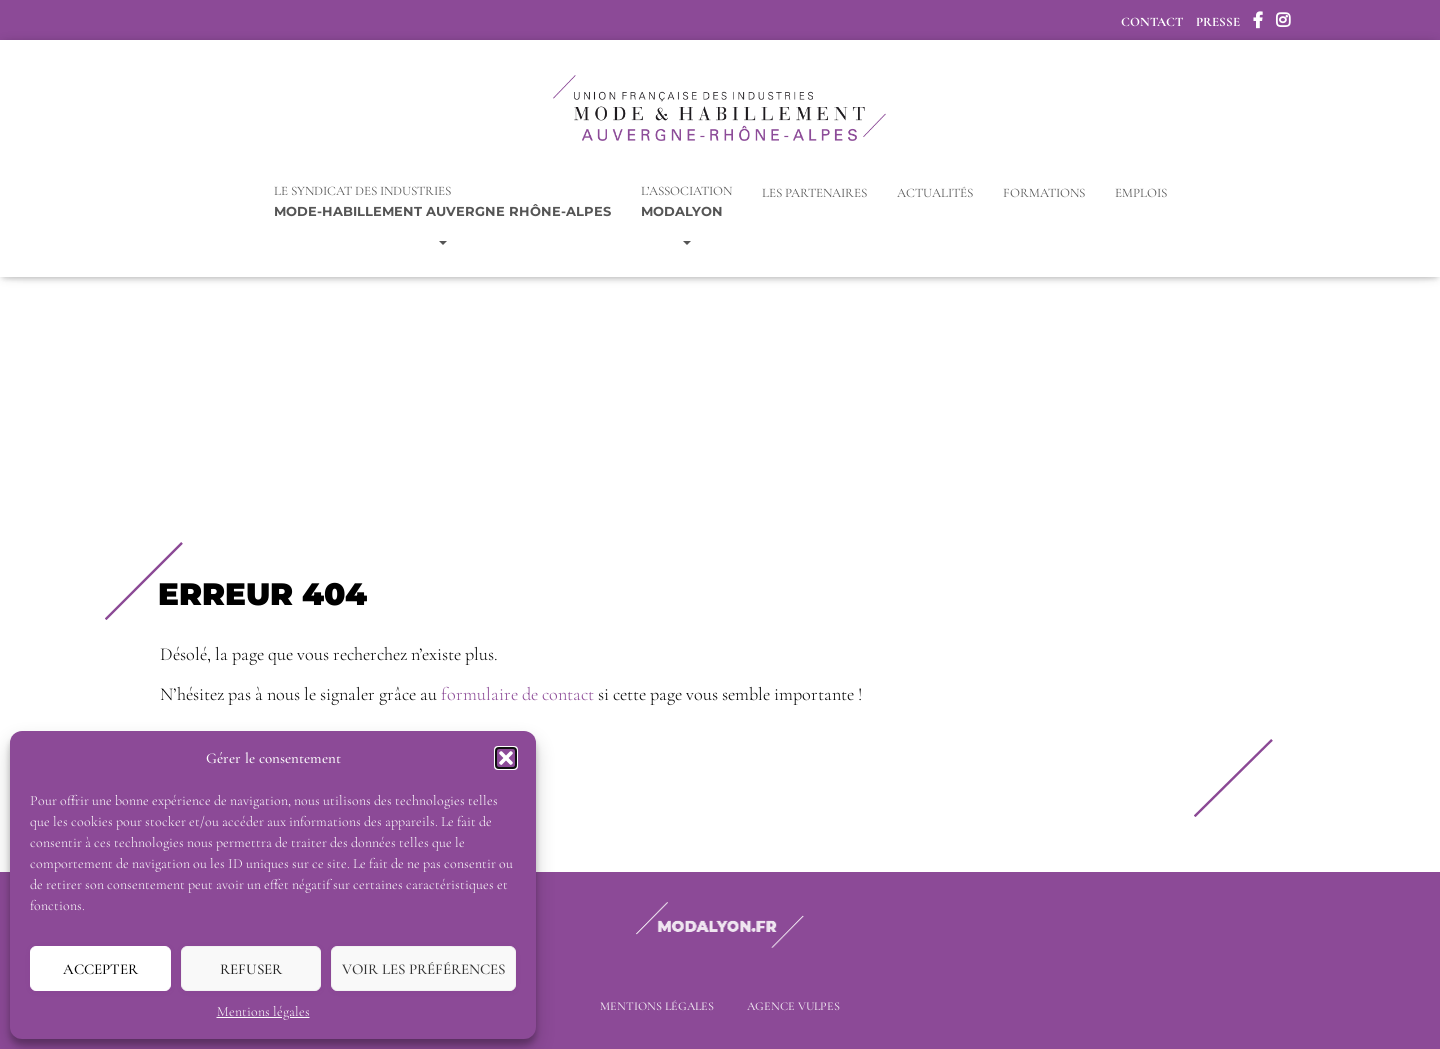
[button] (506, 758)
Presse (1218, 22)
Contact (1152, 22)
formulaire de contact (517, 693)
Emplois (1141, 192)
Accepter (100, 969)
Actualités (935, 192)
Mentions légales (263, 1011)
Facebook (1258, 23)
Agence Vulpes (793, 1006)
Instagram (1283, 23)
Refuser (251, 969)
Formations (1044, 192)
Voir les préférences (423, 969)
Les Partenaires (814, 192)
